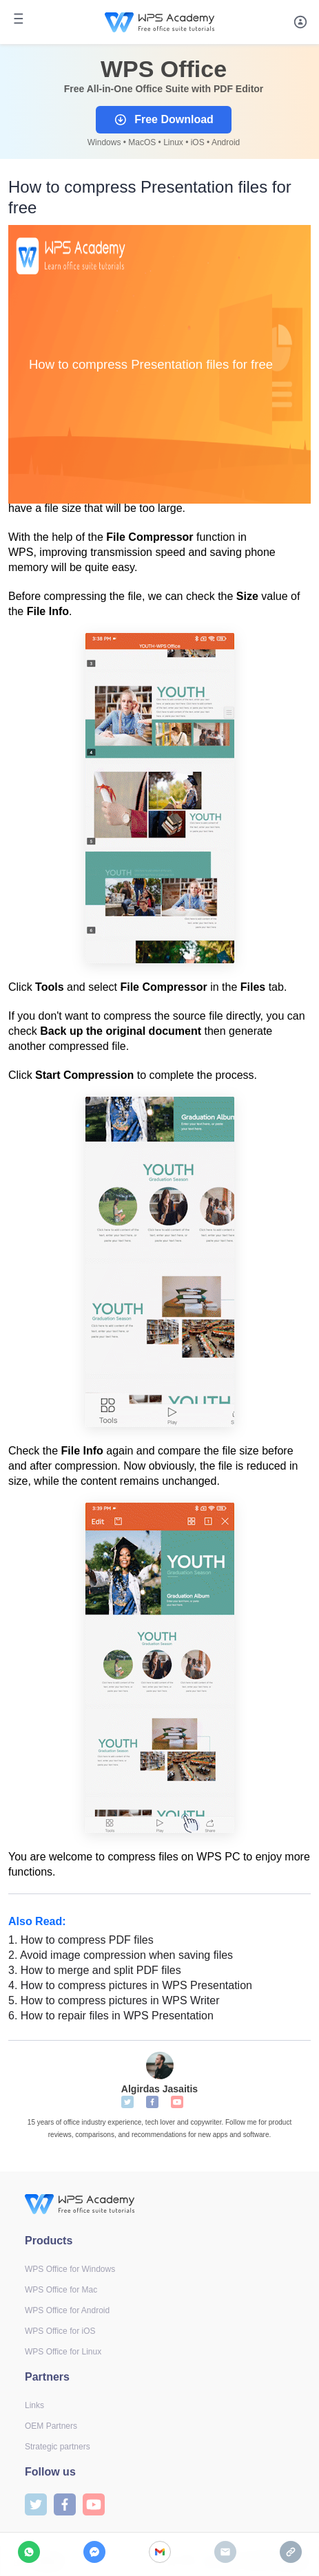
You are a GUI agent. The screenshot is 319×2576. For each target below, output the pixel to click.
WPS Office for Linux (63, 2352)
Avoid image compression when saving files (120, 1955)
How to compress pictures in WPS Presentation (130, 1985)
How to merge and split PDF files (94, 1970)
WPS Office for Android (67, 2310)
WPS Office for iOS (60, 2331)
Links (34, 2405)
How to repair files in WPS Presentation (111, 2015)
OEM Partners (51, 2426)
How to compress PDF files (81, 1940)
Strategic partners (57, 2446)
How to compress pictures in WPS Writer (113, 2000)
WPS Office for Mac (61, 2290)
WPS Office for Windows (70, 2269)
